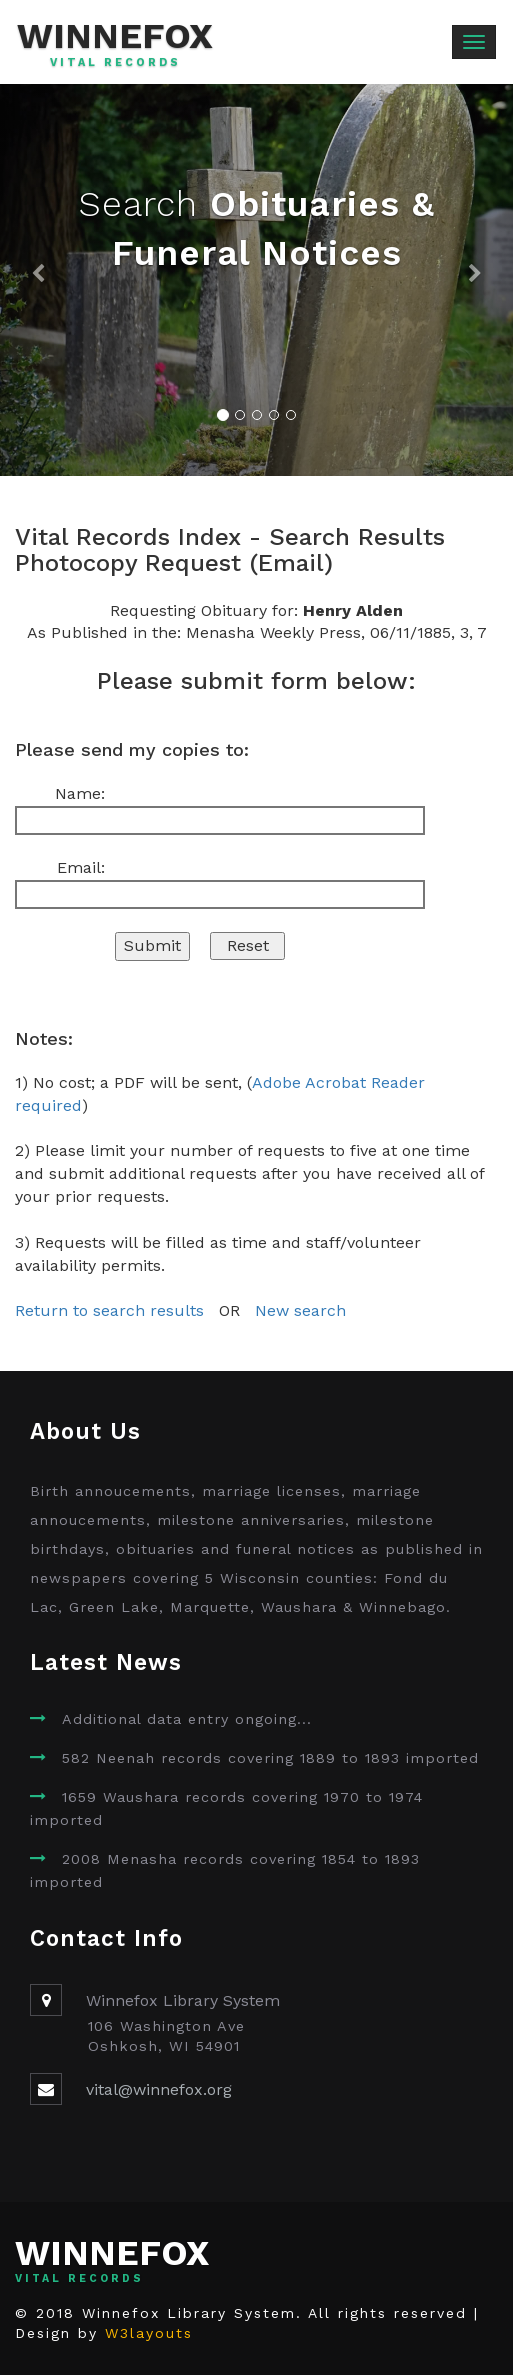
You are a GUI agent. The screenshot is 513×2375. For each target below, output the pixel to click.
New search (300, 1310)
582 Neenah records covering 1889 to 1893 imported (270, 1758)
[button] (38, 280)
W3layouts (149, 2333)
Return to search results (109, 1310)
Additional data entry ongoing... (187, 1719)
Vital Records (115, 63)
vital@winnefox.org (159, 2089)
